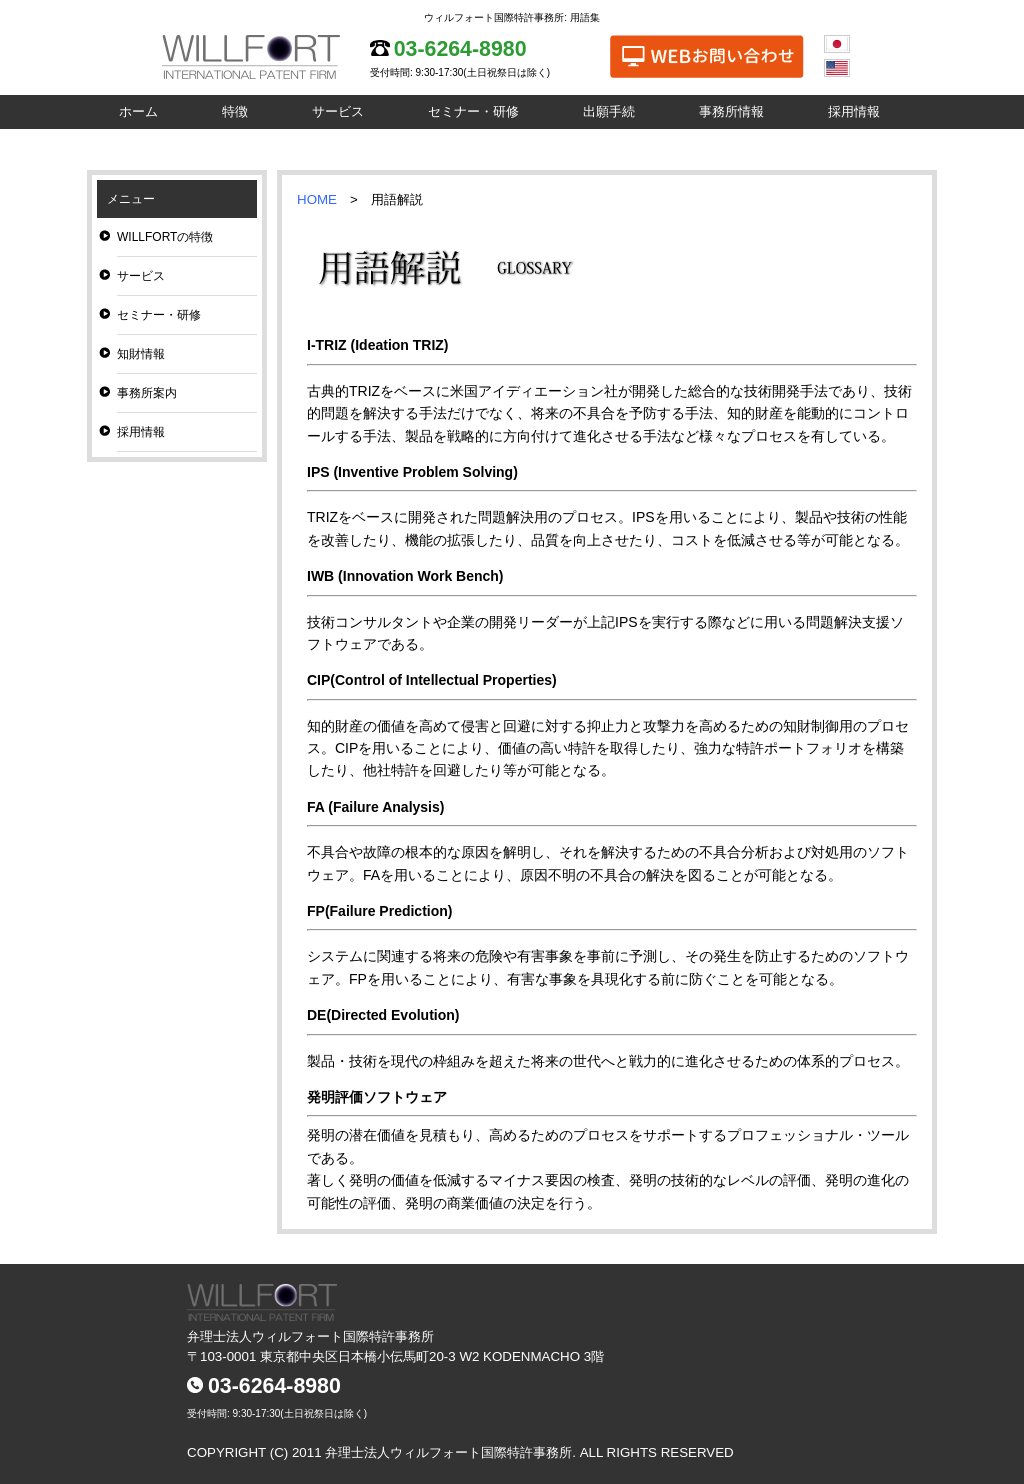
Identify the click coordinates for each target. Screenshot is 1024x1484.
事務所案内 (147, 393)
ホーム (138, 111)
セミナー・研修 (473, 111)
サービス (338, 111)
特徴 (235, 111)
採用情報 (854, 111)
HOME (317, 199)
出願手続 (609, 111)
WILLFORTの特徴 (165, 237)
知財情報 (141, 354)
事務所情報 (731, 111)
